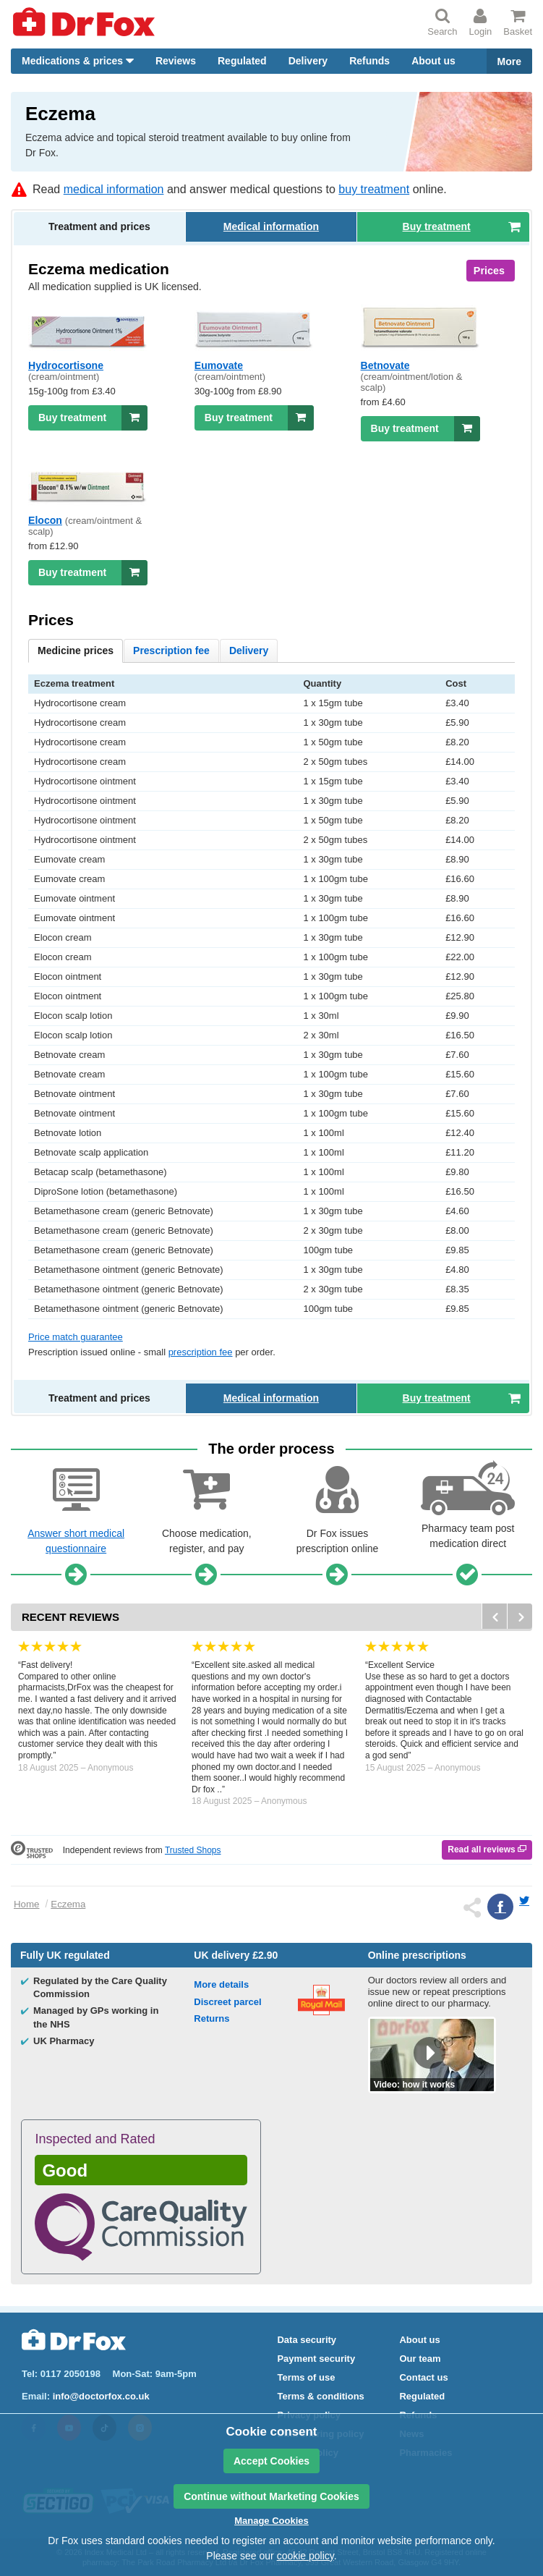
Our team (419, 2358)
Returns (211, 2018)
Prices (489, 270)
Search (442, 22)
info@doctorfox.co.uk (101, 2396)
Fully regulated (65, 1955)
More (509, 61)
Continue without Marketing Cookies (271, 2496)
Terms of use (306, 2377)
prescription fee (200, 1352)
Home (26, 1904)
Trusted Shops (193, 1850)
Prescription (171, 650)
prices (76, 650)
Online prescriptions (417, 1955)
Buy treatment (92, 418)
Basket (517, 22)
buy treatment (373, 189)
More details (221, 1984)
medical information (114, 189)
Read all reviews (487, 1849)
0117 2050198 (70, 2373)
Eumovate (218, 365)
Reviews (175, 61)
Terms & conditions (320, 2396)
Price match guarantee (75, 1336)
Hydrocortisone (65, 365)
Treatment (99, 226)
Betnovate (385, 365)
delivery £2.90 (236, 1955)
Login (480, 22)
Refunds (369, 61)
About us (433, 61)
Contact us (423, 2377)
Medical (271, 226)
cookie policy (305, 2556)
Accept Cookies (271, 2461)
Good (64, 2170)
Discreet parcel (227, 2001)
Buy (462, 226)
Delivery (308, 61)
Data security (306, 2339)
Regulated (242, 61)
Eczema (68, 1904)
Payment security (316, 2358)
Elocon (45, 520)
